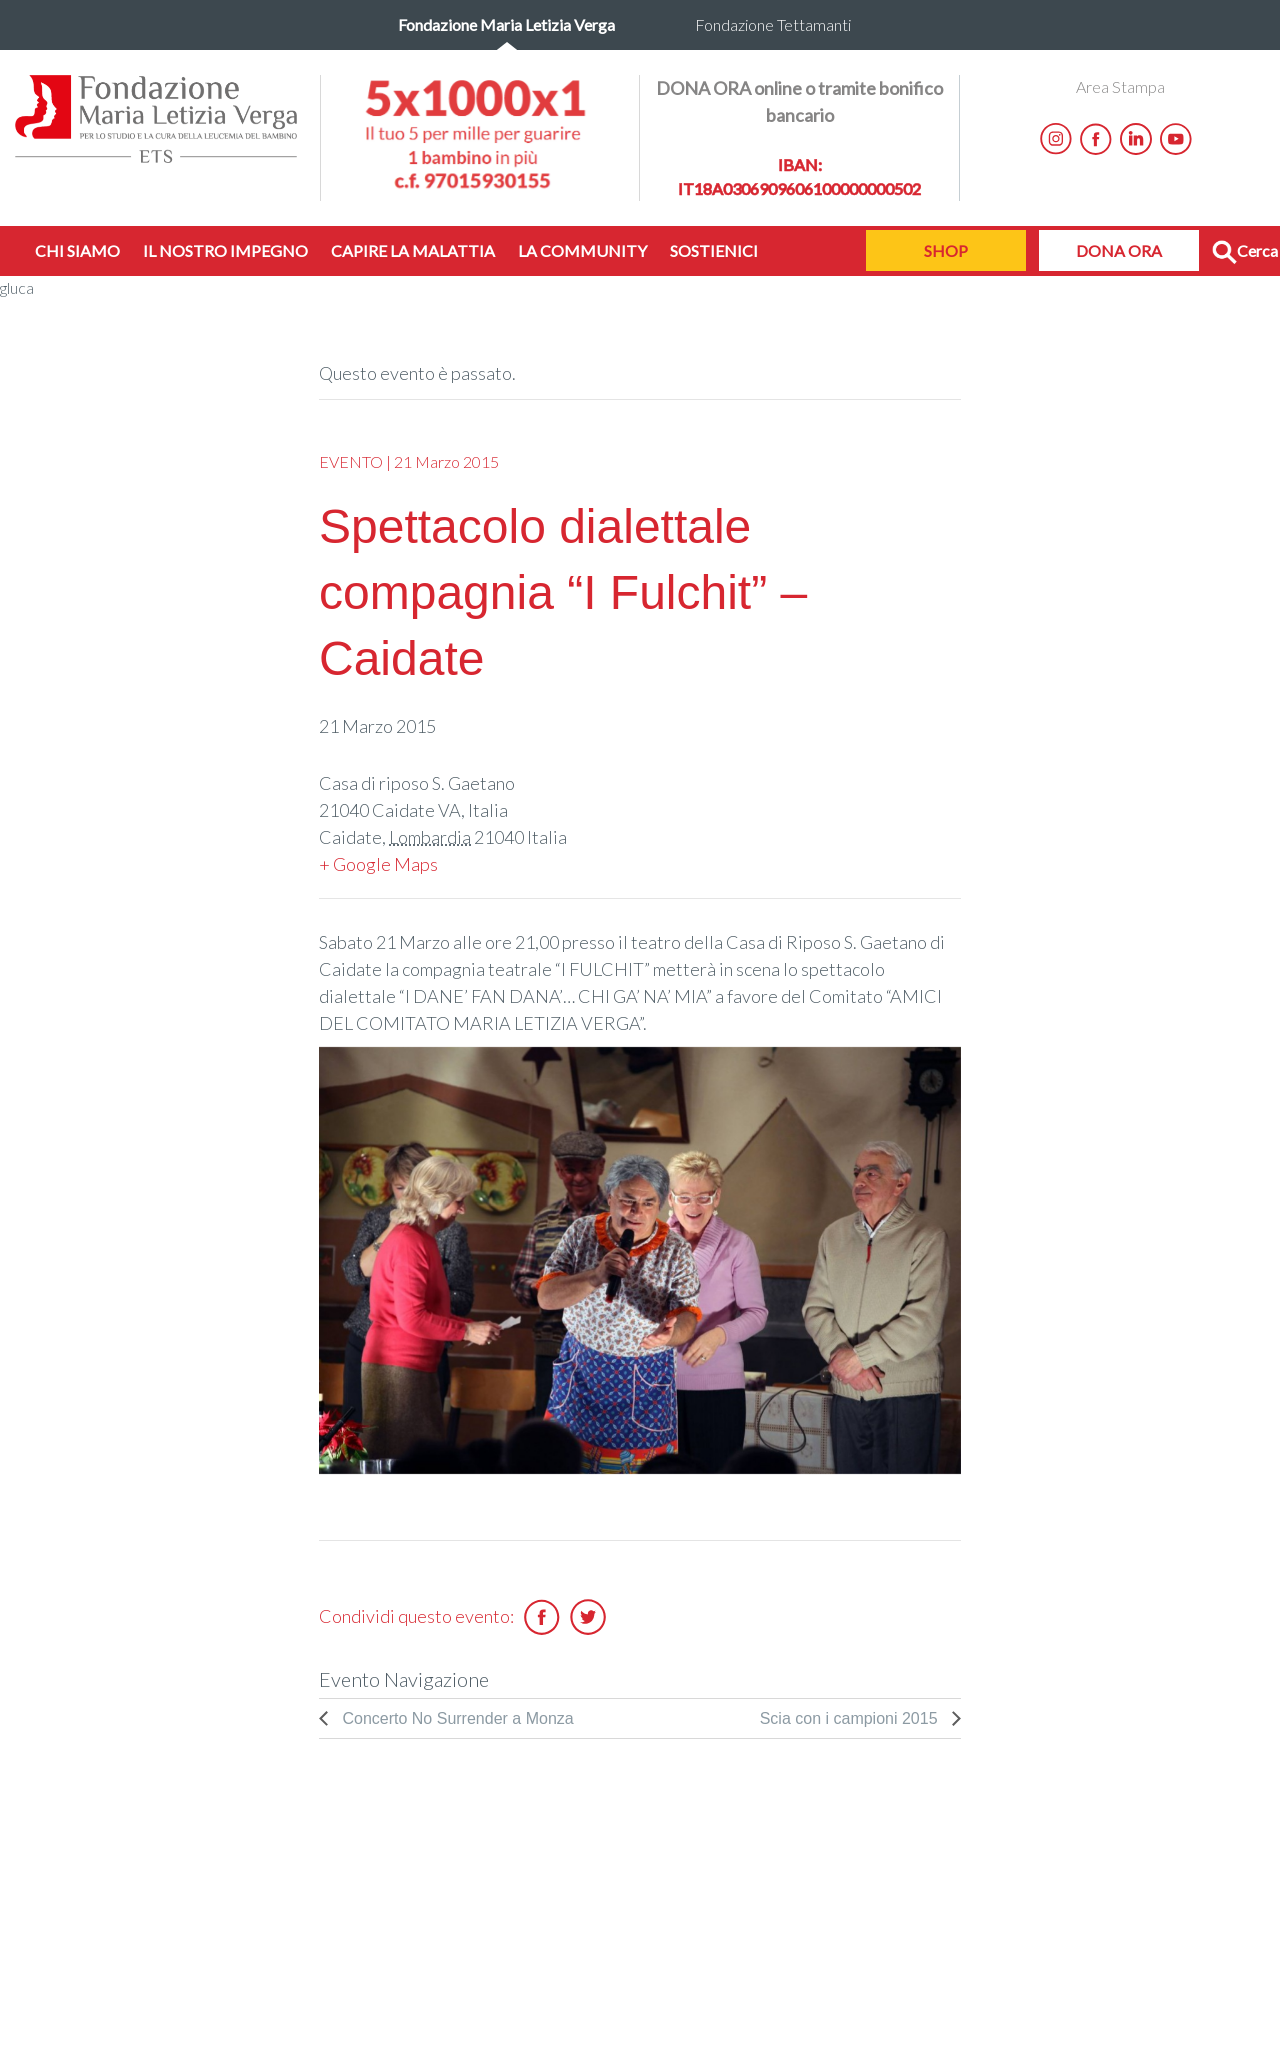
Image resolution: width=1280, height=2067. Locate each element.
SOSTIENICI (714, 250)
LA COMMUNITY (582, 250)
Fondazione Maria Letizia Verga (506, 24)
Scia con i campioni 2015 (851, 1718)
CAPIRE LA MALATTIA (413, 250)
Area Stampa (1120, 86)
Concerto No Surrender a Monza (456, 1718)
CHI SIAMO (77, 250)
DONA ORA (1119, 250)
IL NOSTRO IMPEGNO (225, 250)
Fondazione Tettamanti (773, 24)
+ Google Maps (378, 864)
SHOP (946, 250)
